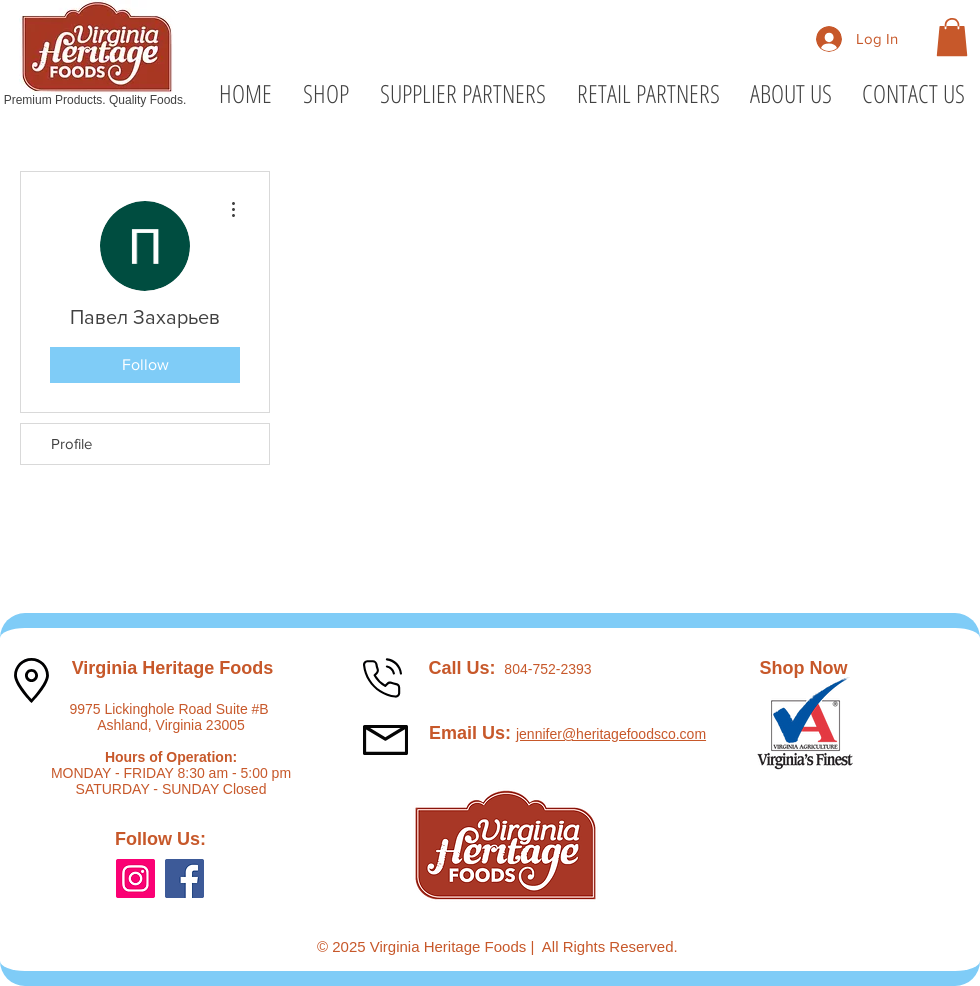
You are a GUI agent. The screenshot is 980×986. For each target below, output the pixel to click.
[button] (952, 37)
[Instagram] (135, 878)
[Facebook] (184, 878)
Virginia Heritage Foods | (456, 946)
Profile (71, 443)
